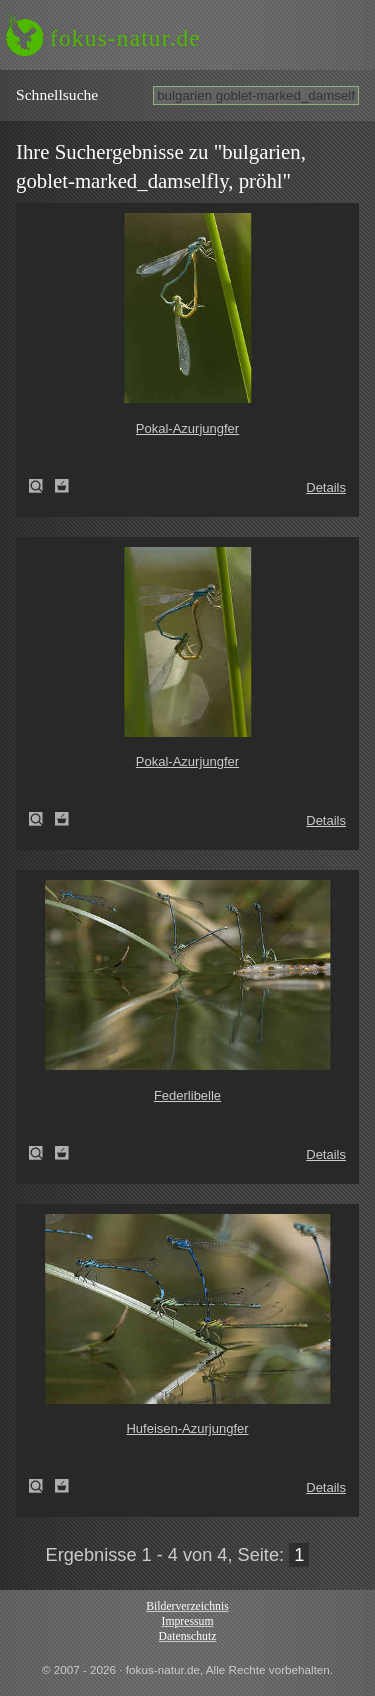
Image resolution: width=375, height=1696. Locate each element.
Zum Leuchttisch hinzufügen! (62, 486)
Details (326, 487)
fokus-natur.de (125, 38)
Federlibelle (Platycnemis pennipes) (42, 1153)
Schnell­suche (57, 94)
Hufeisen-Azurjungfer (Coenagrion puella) (42, 1486)
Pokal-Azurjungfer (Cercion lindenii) (42, 486)
